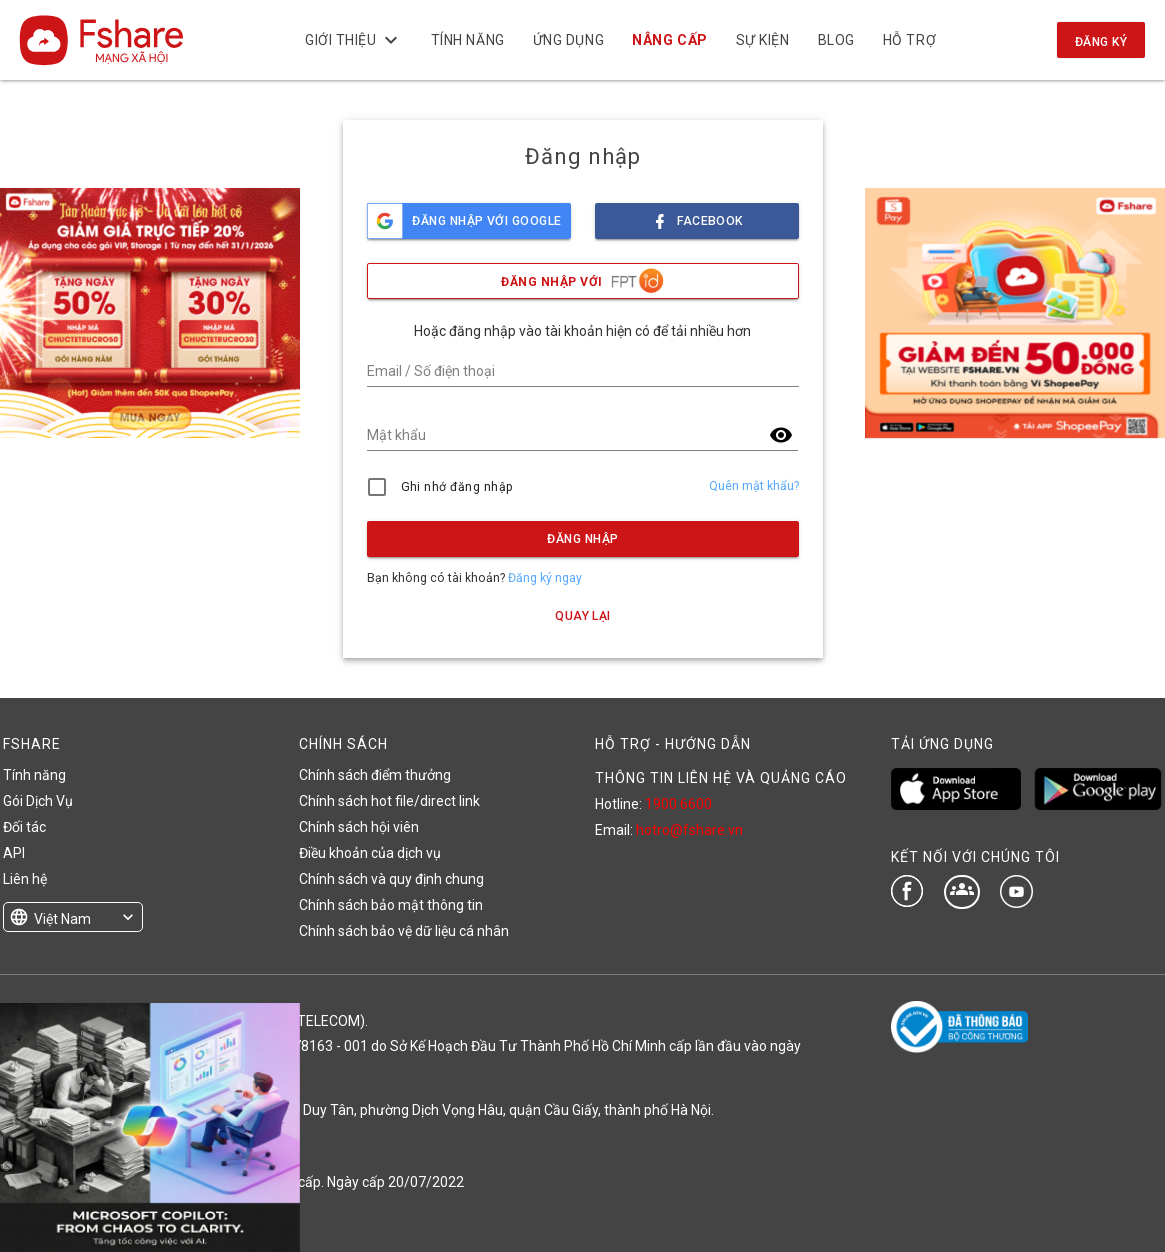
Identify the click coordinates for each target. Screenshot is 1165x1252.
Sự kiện (763, 40)
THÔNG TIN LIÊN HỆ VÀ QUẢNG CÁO (721, 778)
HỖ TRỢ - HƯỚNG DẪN (673, 744)
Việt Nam (62, 919)
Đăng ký (1101, 42)
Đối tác (24, 827)
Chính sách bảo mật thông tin (391, 905)
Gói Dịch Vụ (38, 801)
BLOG (835, 40)
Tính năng (468, 40)
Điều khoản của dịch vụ (370, 853)
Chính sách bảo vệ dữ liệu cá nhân (404, 931)
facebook (697, 215)
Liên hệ (25, 879)
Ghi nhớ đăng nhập (457, 487)
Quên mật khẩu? (754, 486)
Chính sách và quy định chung (391, 879)
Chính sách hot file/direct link (389, 801)
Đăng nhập (582, 539)
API (14, 853)
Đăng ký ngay (545, 578)
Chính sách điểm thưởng (375, 775)
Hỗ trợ (909, 40)
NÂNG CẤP (669, 40)
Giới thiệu (354, 40)
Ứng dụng (568, 40)
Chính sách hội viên (359, 827)
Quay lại (583, 616)
